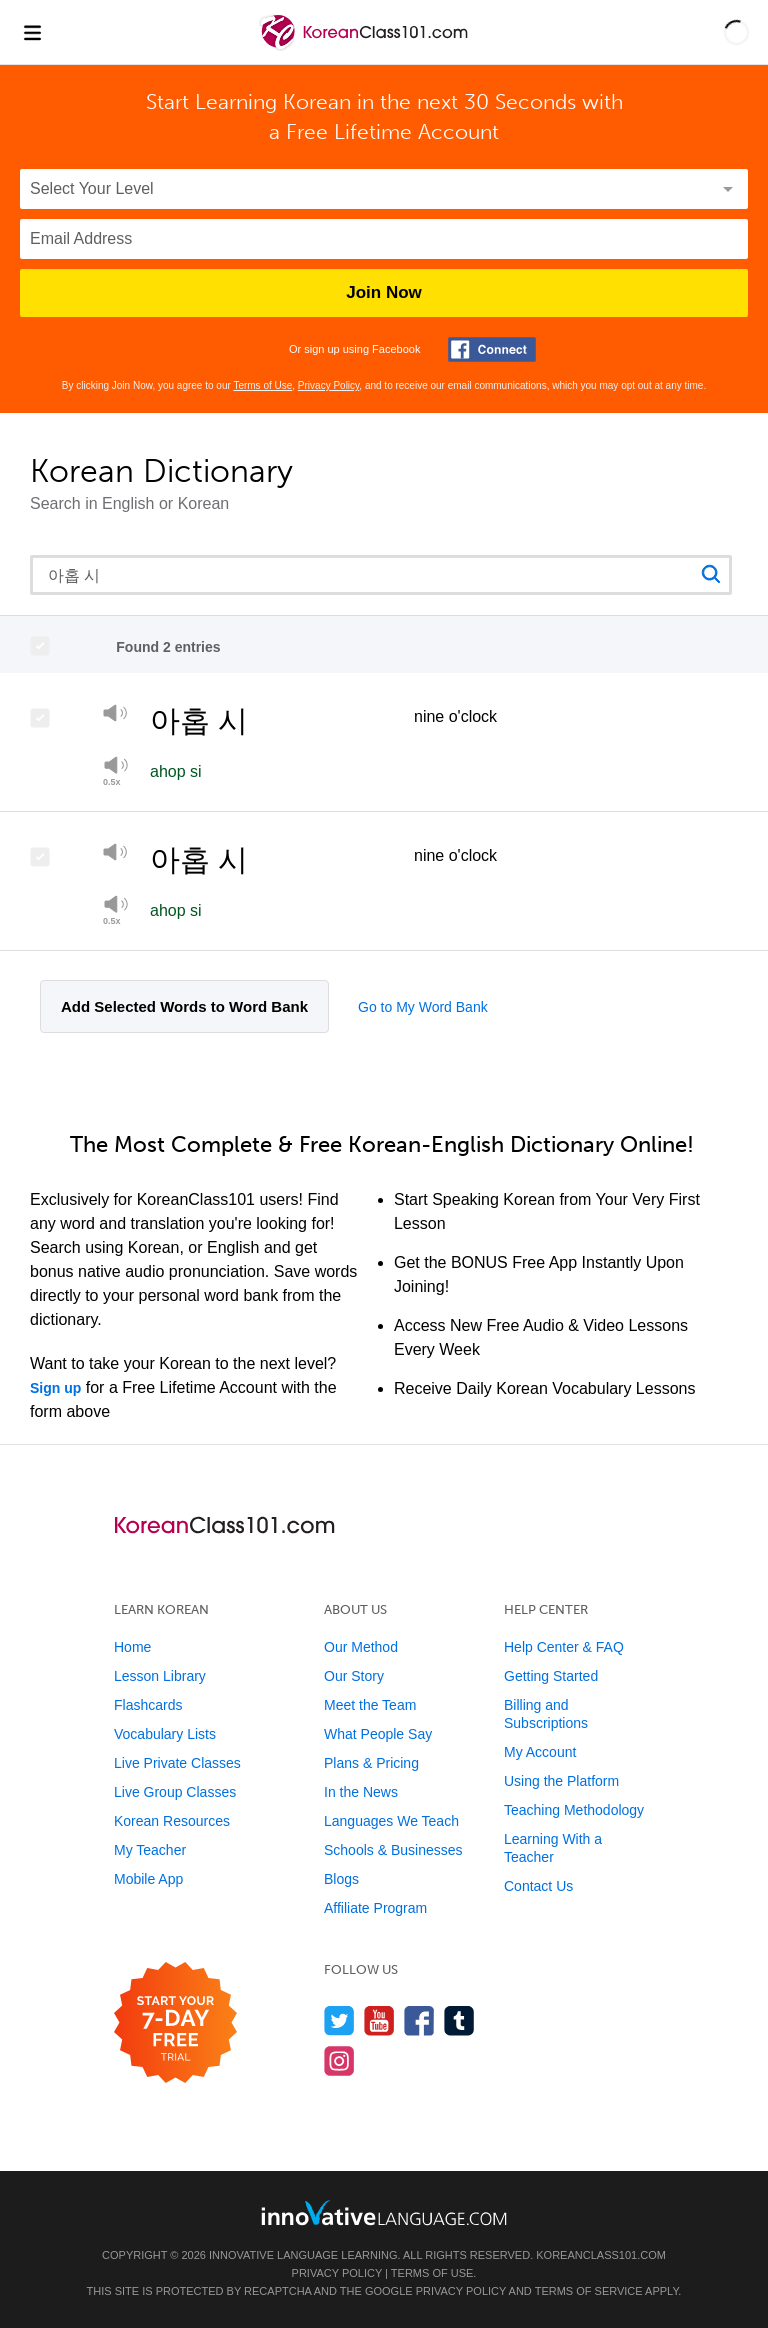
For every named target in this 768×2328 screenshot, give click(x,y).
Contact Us (538, 1886)
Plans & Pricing (371, 1763)
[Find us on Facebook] (419, 2020)
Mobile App (148, 1879)
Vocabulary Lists (165, 1734)
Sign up (55, 1388)
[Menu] (32, 32)
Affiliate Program (375, 1908)
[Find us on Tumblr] (459, 2020)
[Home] (365, 46)
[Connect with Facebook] (492, 349)
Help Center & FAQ (564, 1647)
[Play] (115, 716)
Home (132, 1647)
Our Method (361, 1647)
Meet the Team (370, 1705)
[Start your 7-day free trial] (175, 2023)
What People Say (378, 1734)
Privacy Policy (329, 385)
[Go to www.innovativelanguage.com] (384, 2212)
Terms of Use (262, 385)
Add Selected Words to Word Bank (184, 1006)
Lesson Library (160, 1676)
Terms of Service (589, 2291)
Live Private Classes (177, 1763)
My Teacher (150, 1850)
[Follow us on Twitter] (339, 2020)
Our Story (354, 1676)
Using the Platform (561, 1781)
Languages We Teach (391, 1821)
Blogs (341, 1879)
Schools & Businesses (393, 1850)
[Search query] (381, 575)
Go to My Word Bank (423, 1007)
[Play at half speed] (115, 910)
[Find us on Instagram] (339, 2060)
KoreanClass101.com (601, 2255)
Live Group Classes (175, 1792)
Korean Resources (172, 1821)
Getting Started (551, 1676)
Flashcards (148, 1705)
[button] (736, 32)
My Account (540, 1752)
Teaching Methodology (574, 1810)
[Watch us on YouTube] (379, 2020)
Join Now (384, 292)
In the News (361, 1792)
